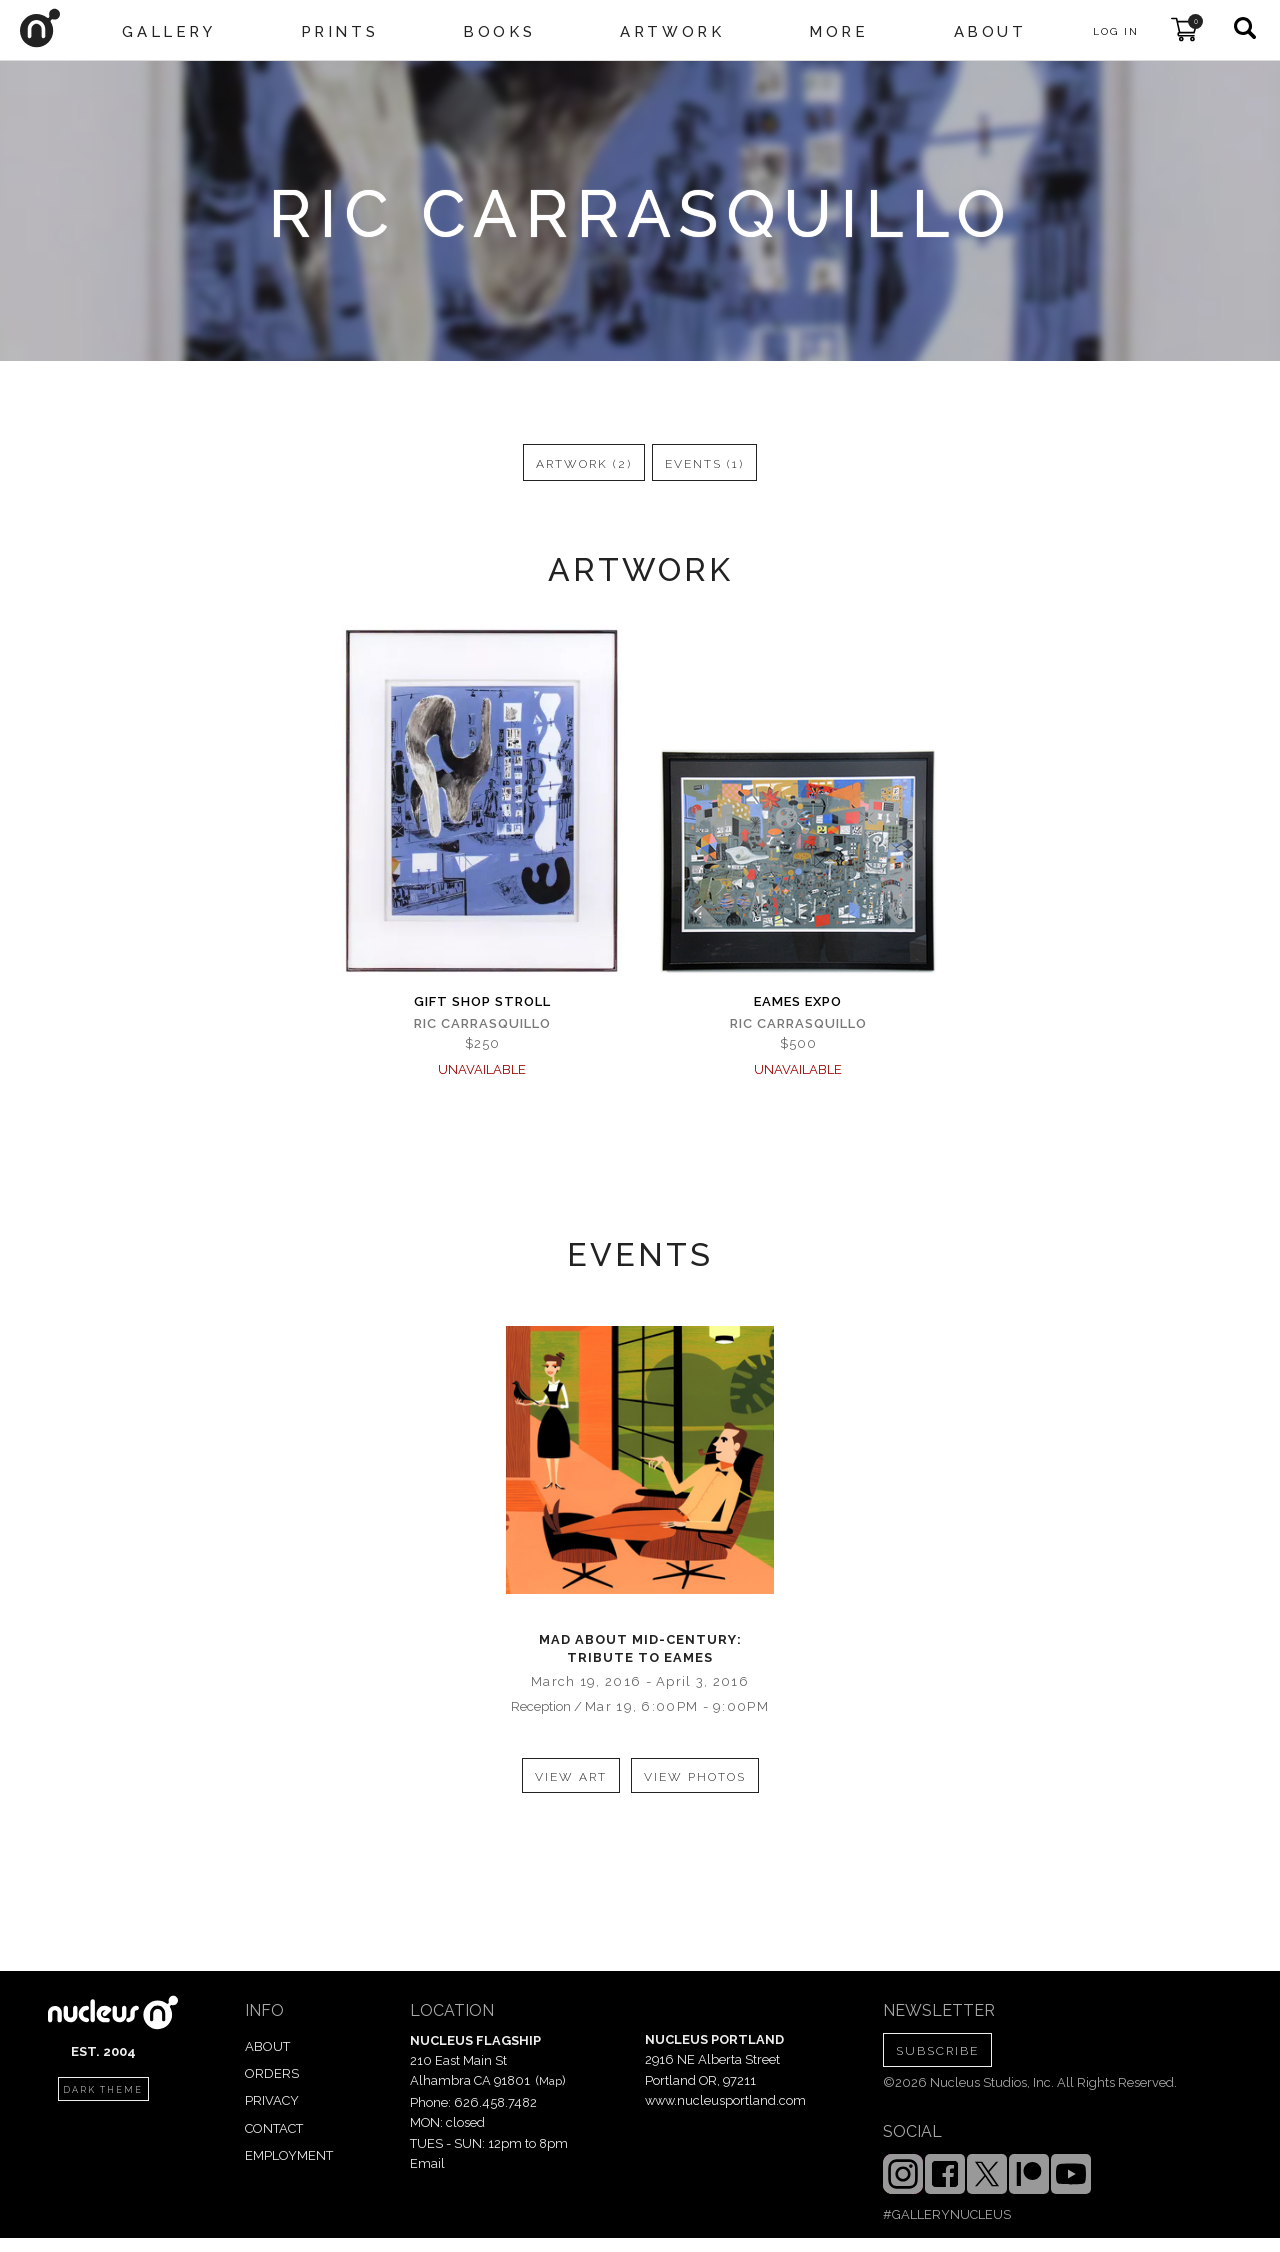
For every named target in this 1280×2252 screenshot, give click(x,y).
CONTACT (274, 2128)
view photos (695, 1777)
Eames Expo (798, 1001)
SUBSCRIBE (937, 2051)
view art (571, 1777)
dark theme (103, 2090)
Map (550, 2081)
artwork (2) (584, 464)
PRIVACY (272, 2100)
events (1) (704, 464)
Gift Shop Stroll (482, 1001)
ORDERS (272, 2073)
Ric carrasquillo (482, 1023)
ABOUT (267, 2046)
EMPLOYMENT (289, 2155)
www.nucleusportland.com (725, 2100)
